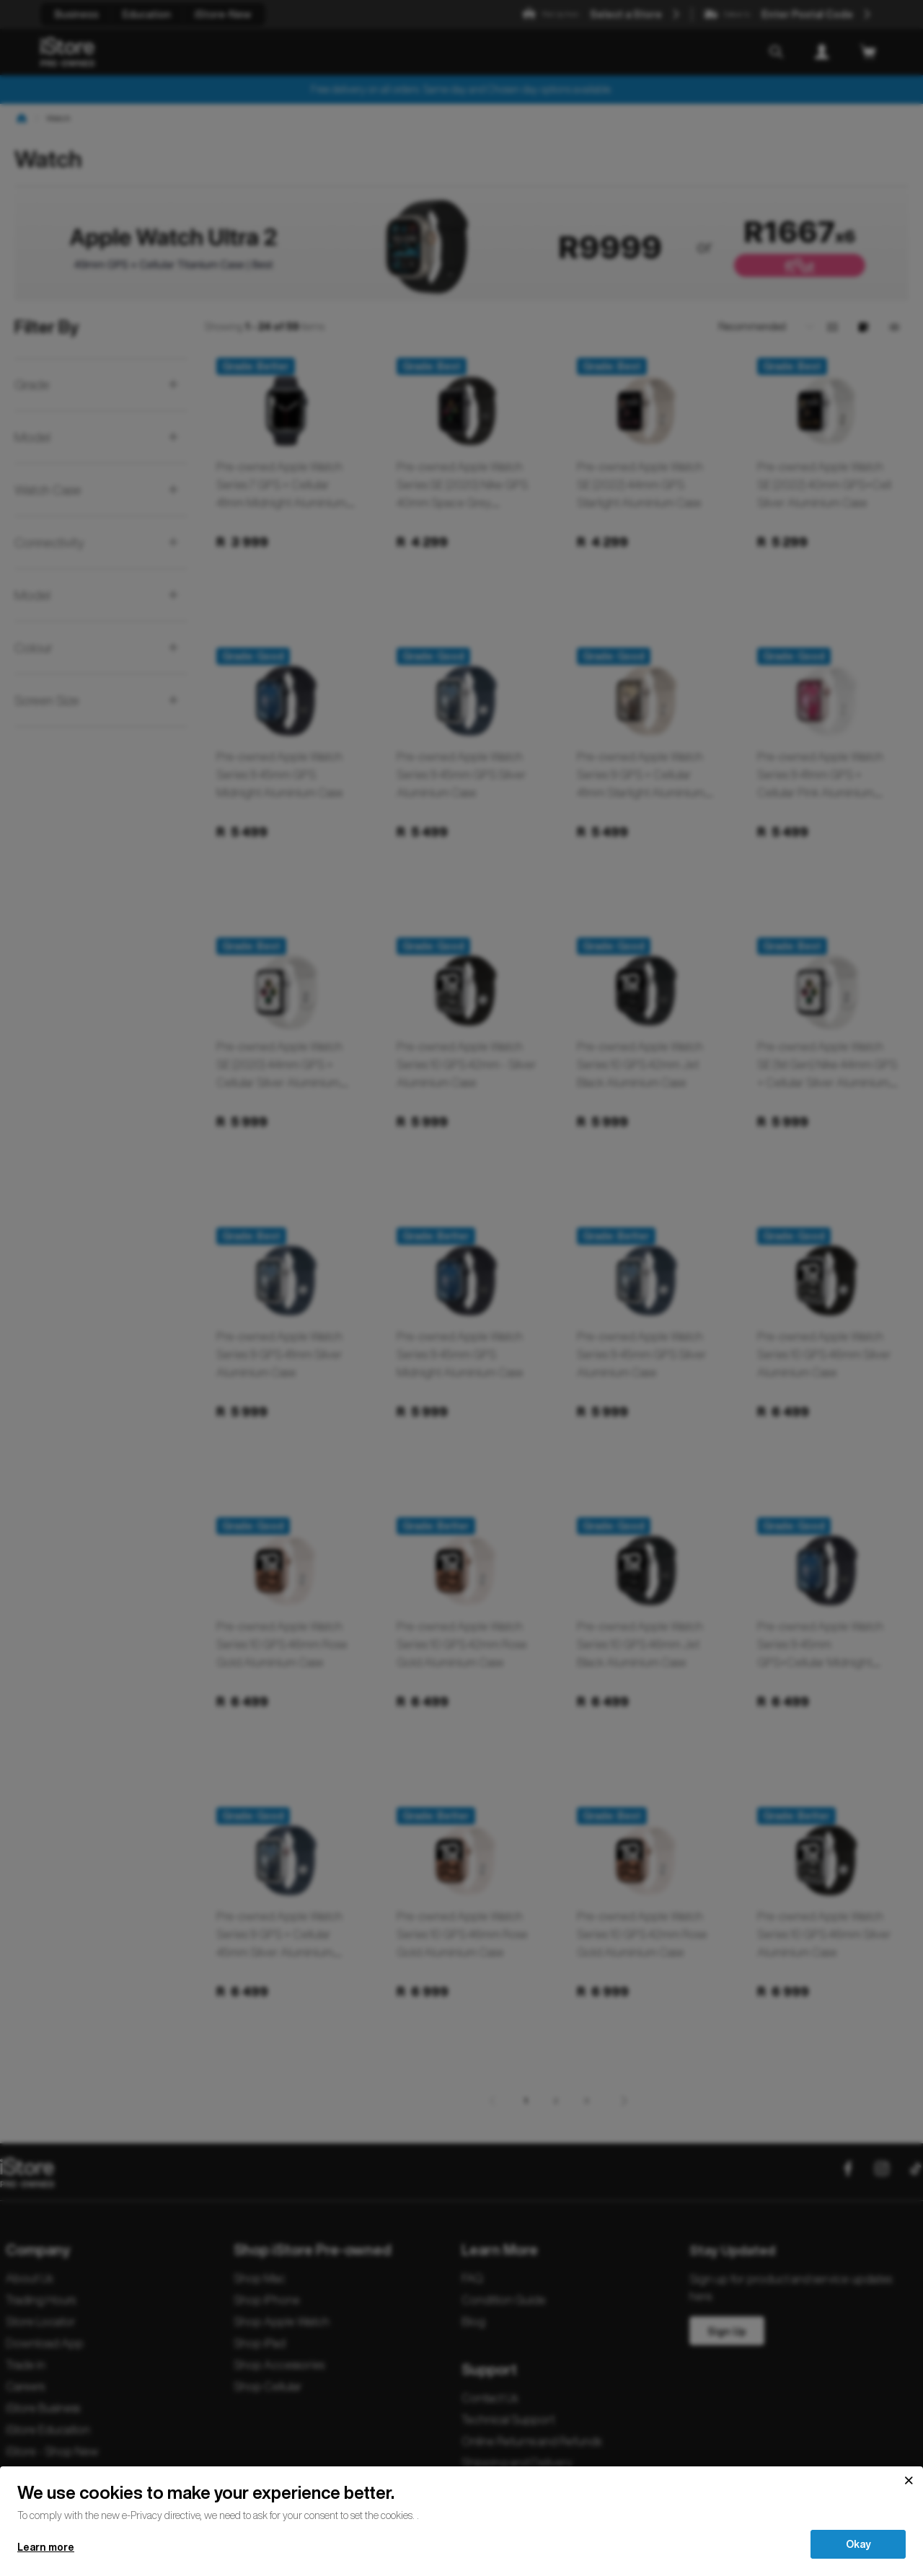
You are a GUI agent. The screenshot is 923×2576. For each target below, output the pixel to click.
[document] (461, 2501)
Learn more (45, 2547)
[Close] (908, 2480)
